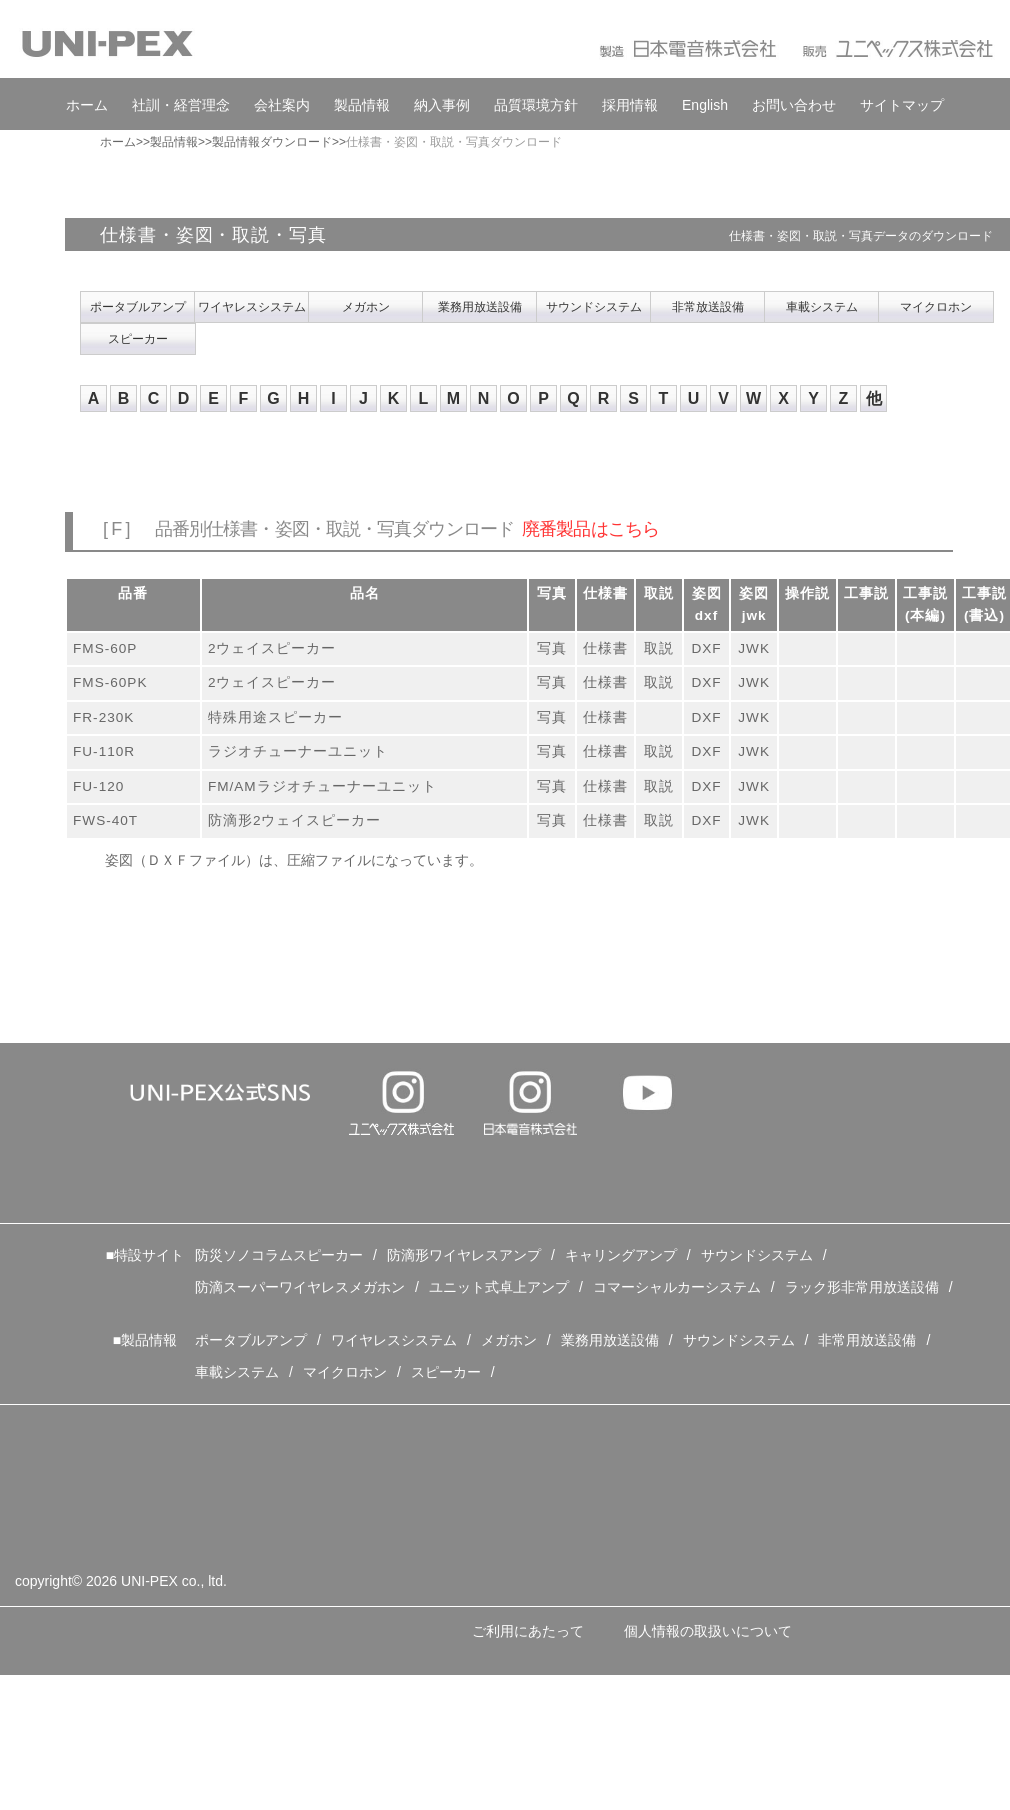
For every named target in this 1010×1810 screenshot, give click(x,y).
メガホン (366, 307)
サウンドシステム (594, 307)
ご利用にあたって (528, 1631)
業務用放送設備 (480, 307)
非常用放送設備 (867, 1340)
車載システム (822, 307)
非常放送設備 (708, 307)
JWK (754, 648)
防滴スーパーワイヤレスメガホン (300, 1287)
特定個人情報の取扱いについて (138, 1703)
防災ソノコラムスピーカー (279, 1255)
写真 (552, 648)
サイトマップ (902, 105)
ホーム (87, 105)
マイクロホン (936, 307)
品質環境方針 (536, 105)
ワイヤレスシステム (252, 307)
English (705, 105)
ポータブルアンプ (138, 307)
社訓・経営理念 (181, 105)
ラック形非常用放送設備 (862, 1287)
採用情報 (630, 105)
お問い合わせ (794, 105)
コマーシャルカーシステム (677, 1287)
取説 (659, 648)
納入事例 (442, 105)
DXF (706, 648)
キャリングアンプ (621, 1255)
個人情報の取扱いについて (708, 1631)
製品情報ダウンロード (272, 142)
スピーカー (138, 339)
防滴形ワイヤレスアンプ (464, 1255)
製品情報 (362, 105)
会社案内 (282, 105)
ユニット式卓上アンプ (499, 1287)
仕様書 (605, 648)
